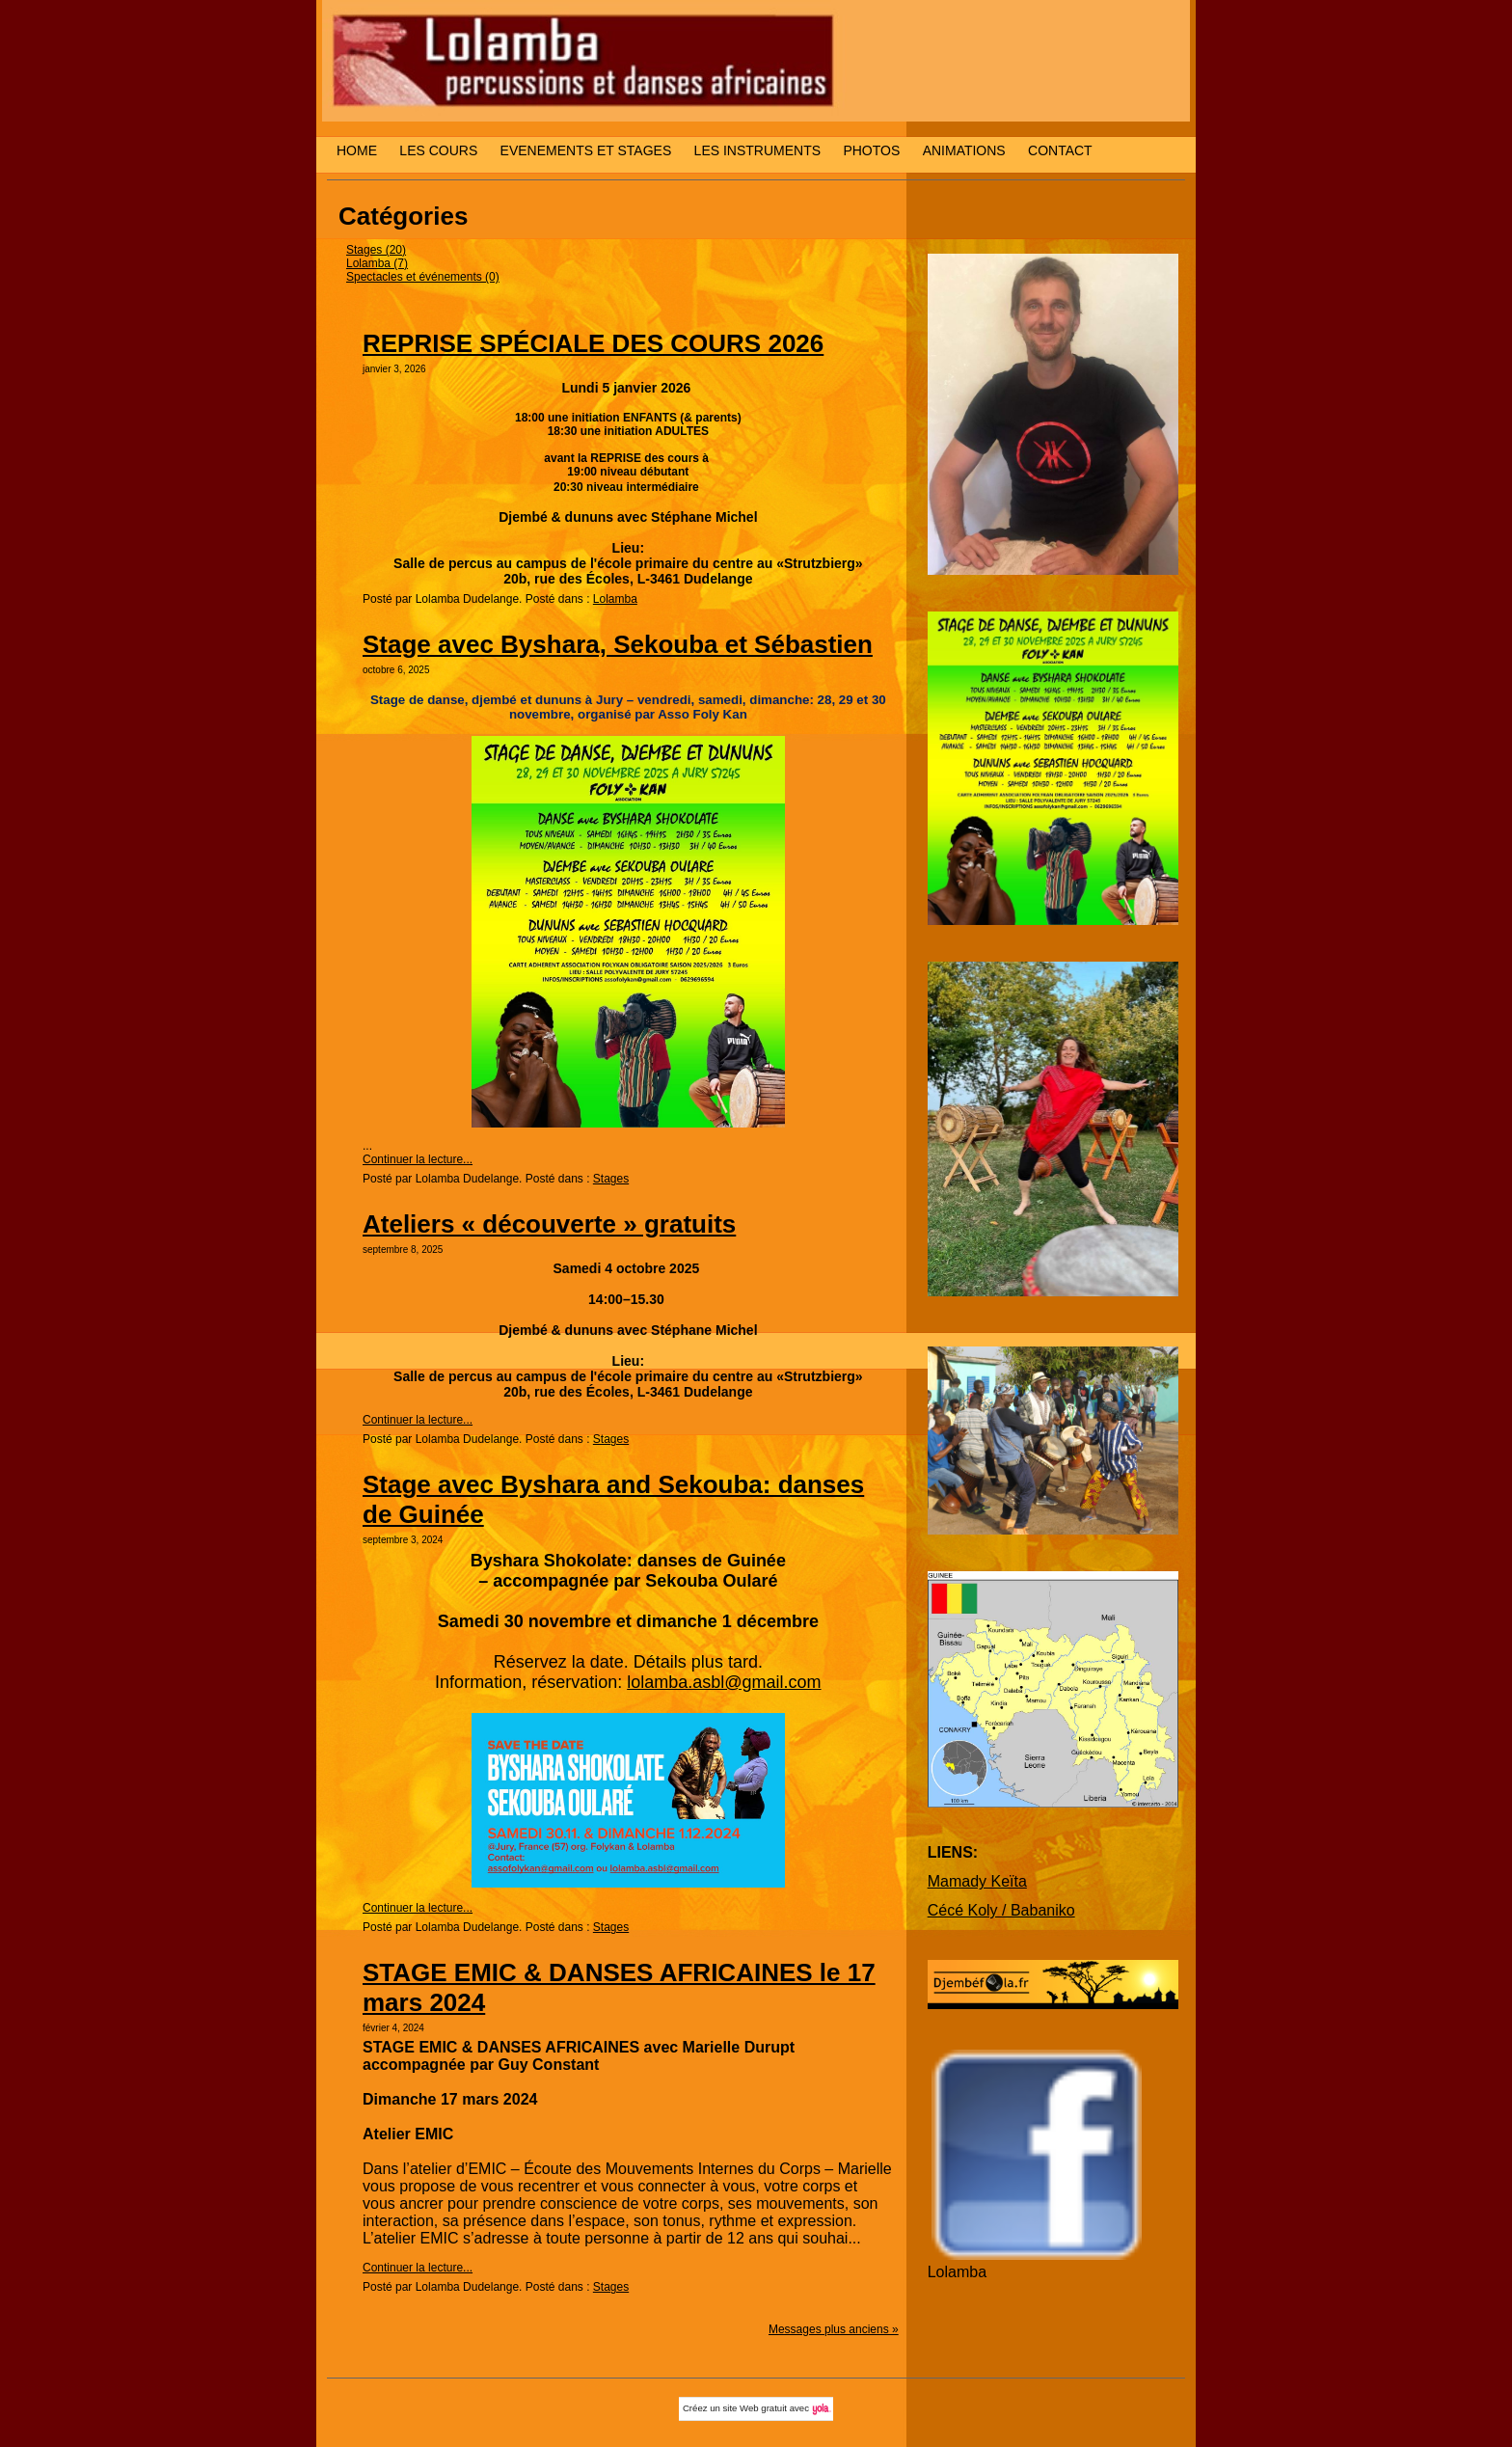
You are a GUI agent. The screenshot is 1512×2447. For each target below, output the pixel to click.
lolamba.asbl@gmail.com (724, 1682)
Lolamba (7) (377, 263)
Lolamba (615, 599)
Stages (611, 1178)
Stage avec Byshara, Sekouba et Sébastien (618, 644)
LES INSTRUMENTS (757, 150)
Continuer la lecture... (417, 1159)
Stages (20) (376, 250)
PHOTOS (871, 150)
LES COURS (438, 150)
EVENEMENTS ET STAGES (586, 150)
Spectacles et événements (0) (423, 277)
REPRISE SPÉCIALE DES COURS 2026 (593, 343)
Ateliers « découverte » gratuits (549, 1224)
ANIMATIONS (964, 150)
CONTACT (1060, 150)
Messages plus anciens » (834, 2329)
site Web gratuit (755, 2408)
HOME (357, 150)
